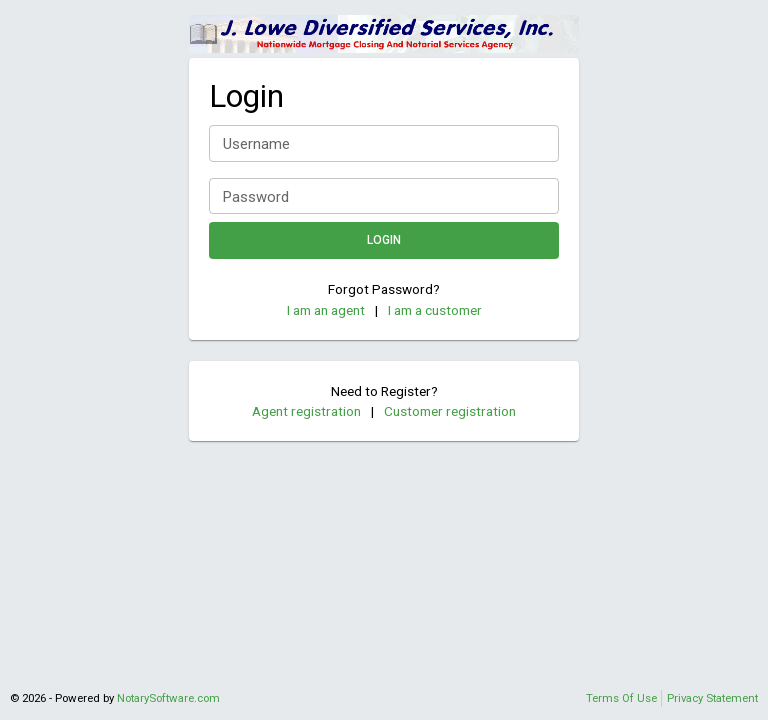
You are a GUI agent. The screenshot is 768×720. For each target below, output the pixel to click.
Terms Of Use (621, 698)
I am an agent (326, 310)
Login (384, 240)
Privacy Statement (712, 698)
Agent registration (306, 411)
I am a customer (435, 310)
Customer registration (450, 411)
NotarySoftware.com (168, 698)
